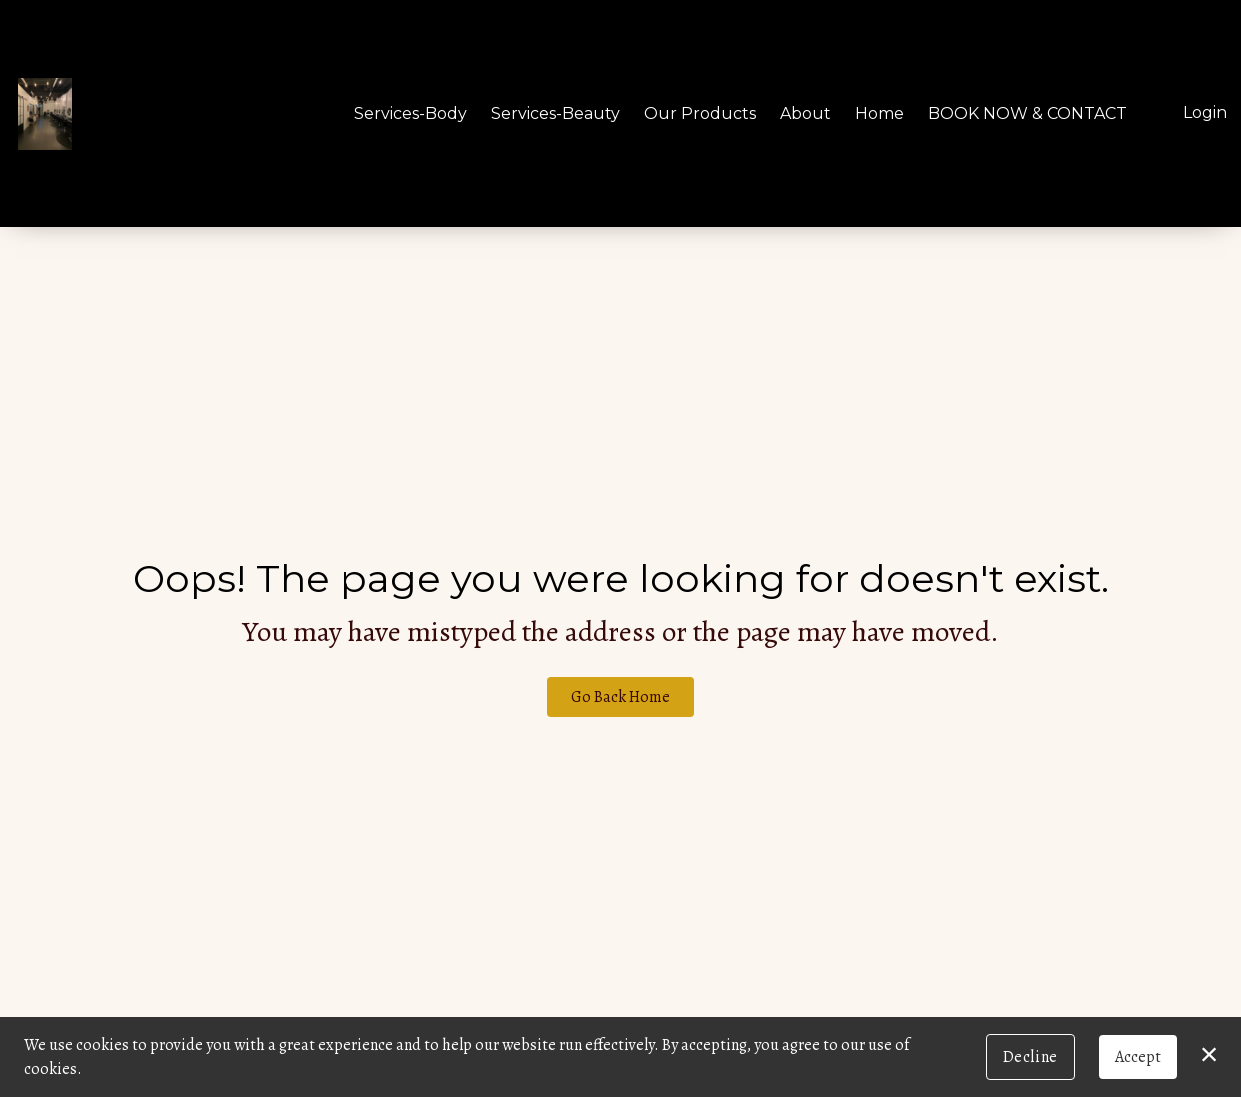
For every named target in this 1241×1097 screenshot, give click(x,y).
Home (879, 113)
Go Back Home (620, 697)
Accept (1138, 1057)
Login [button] (1205, 112)
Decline (1030, 1057)
